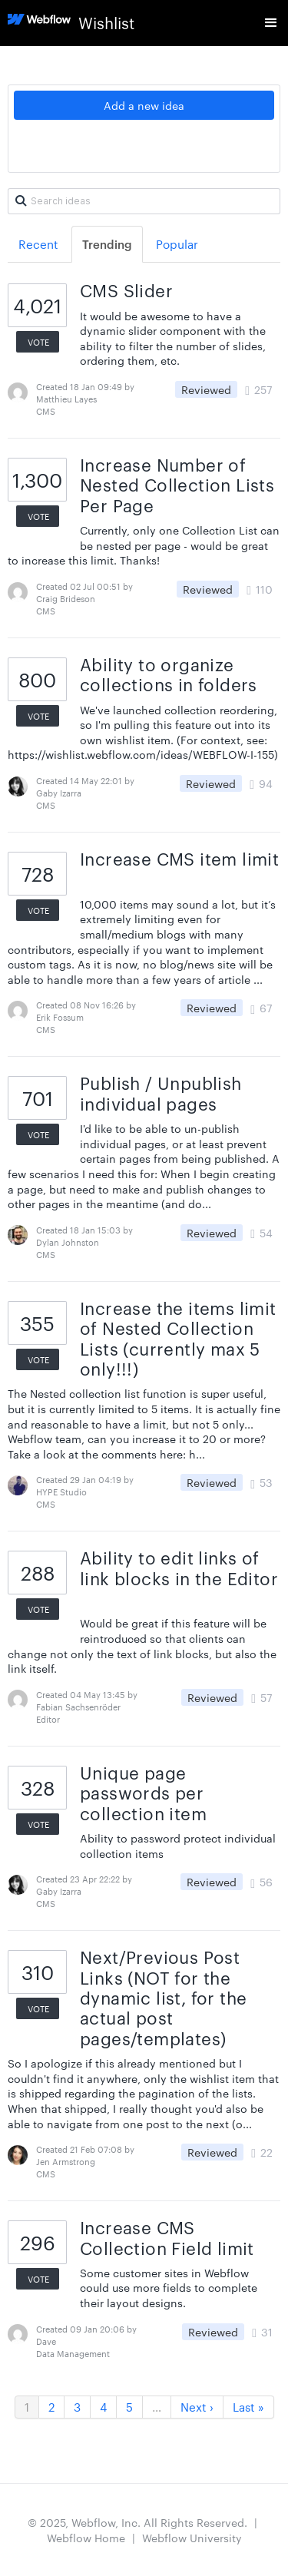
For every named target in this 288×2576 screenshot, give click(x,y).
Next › (197, 2407)
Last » (248, 2407)
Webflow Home (86, 2537)
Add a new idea (144, 105)
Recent (38, 244)
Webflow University (192, 2537)
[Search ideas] (144, 201)
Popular (177, 244)
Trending (107, 244)
